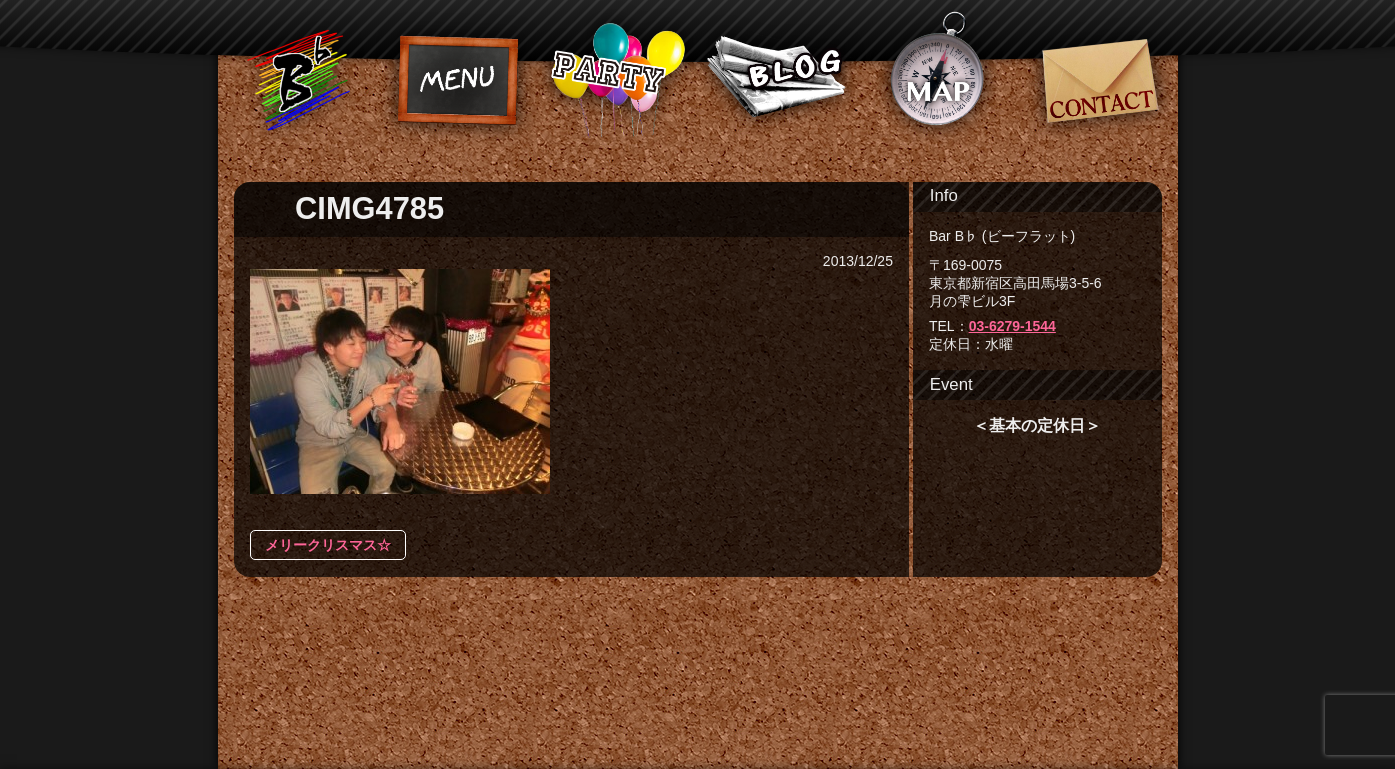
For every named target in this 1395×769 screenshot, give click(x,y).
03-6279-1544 (1012, 326)
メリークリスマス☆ (328, 545)
